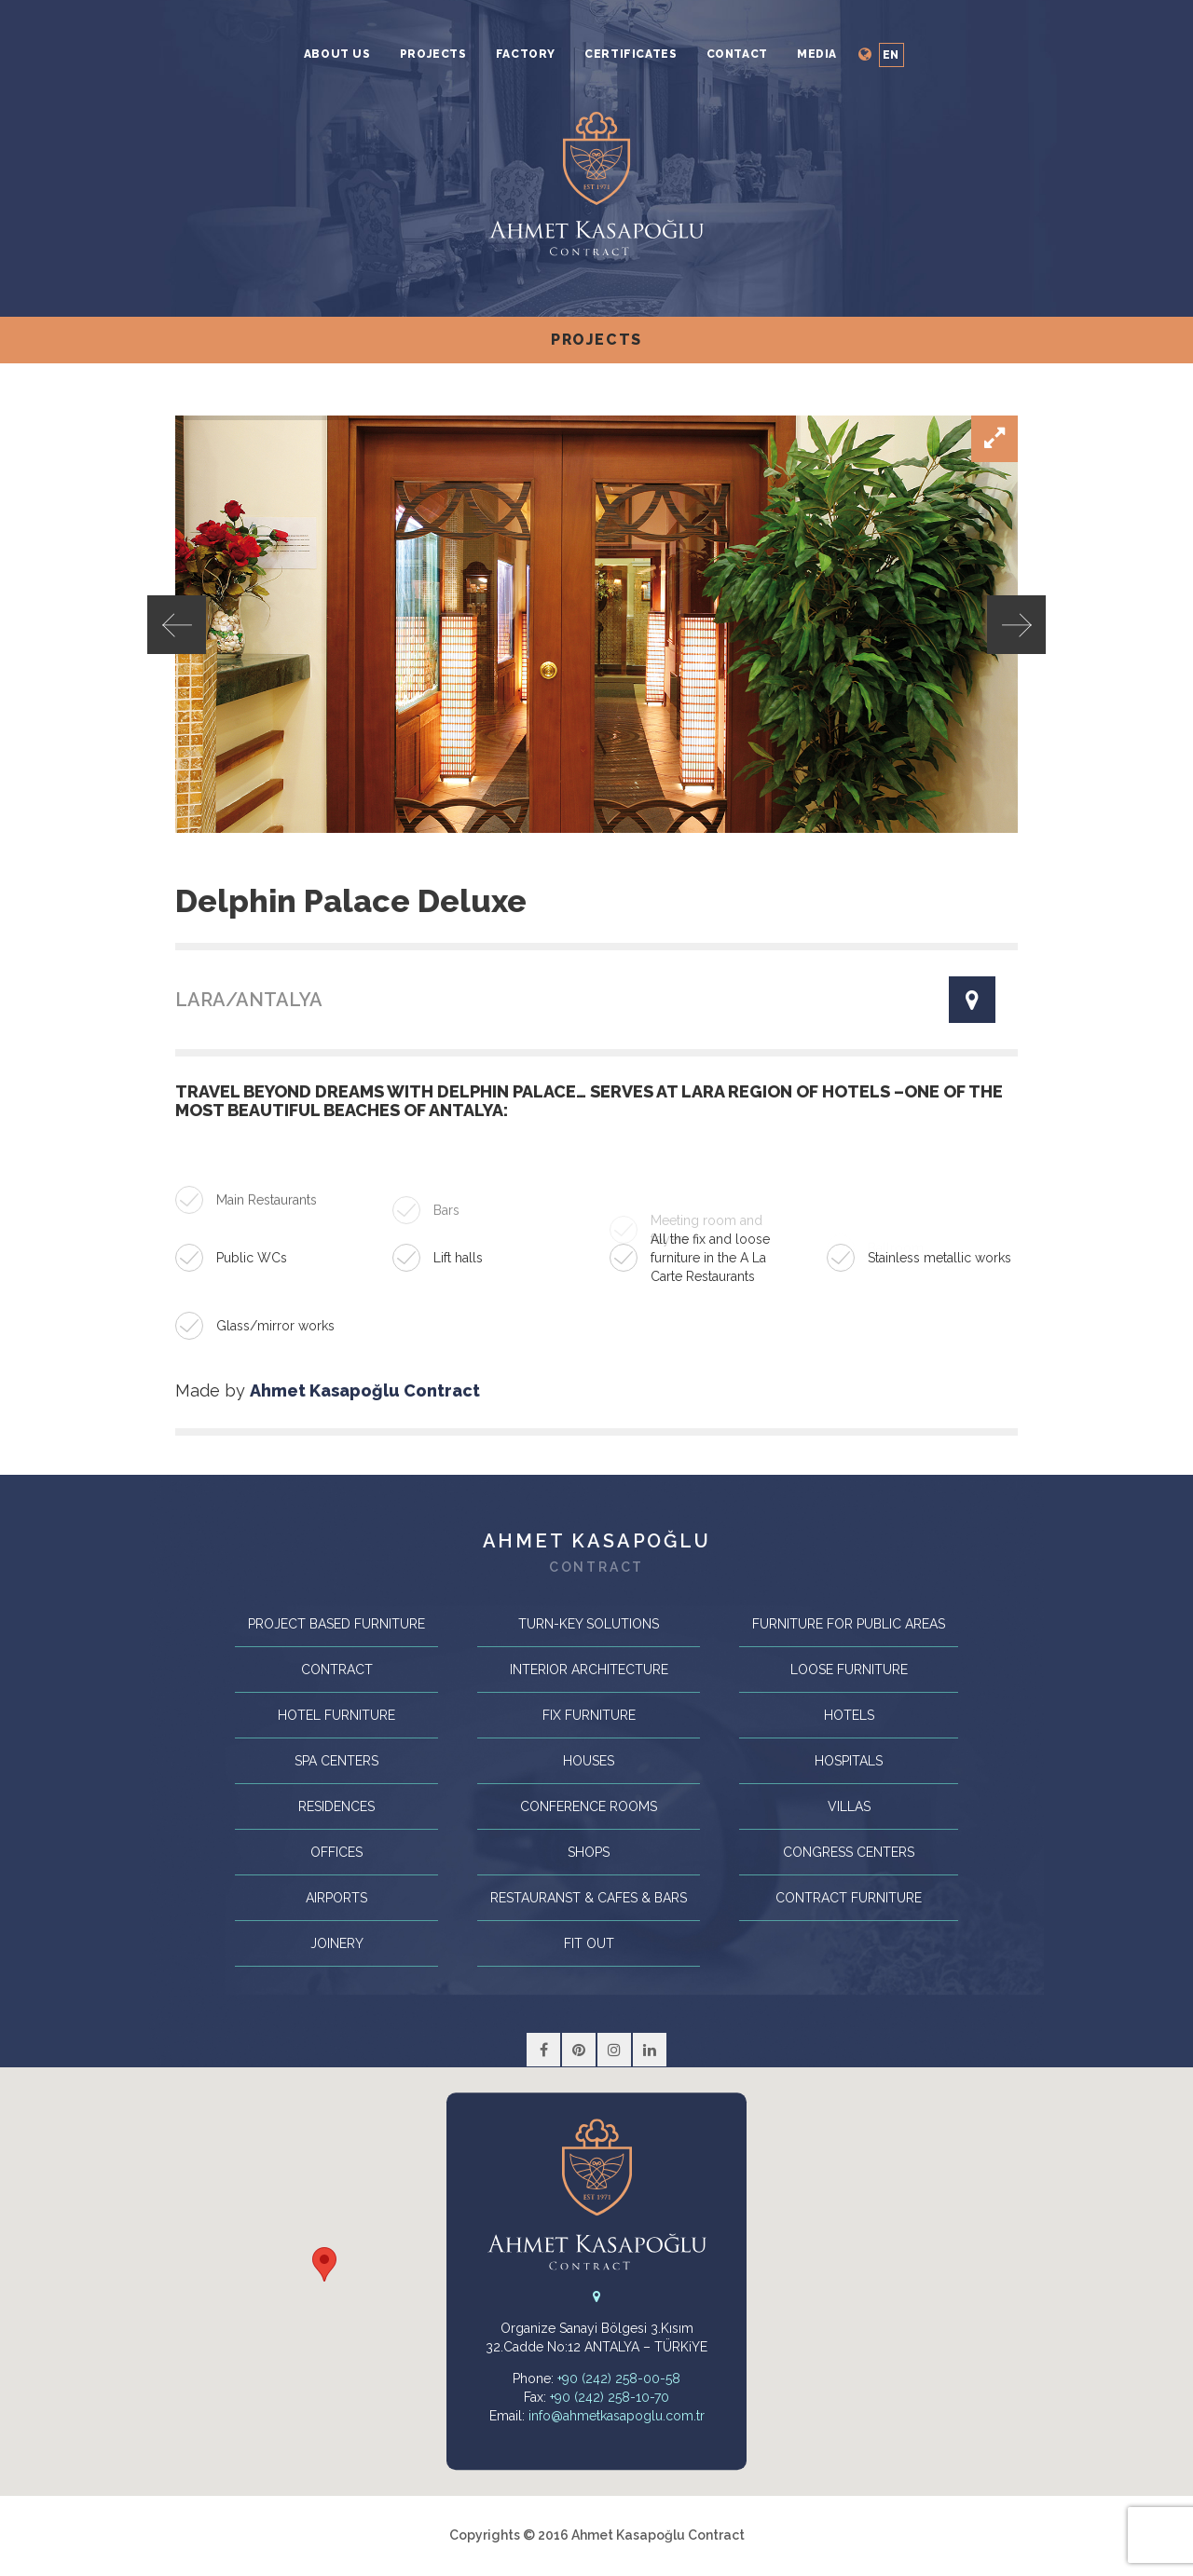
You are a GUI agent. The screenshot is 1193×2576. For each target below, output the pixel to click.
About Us (337, 54)
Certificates (630, 54)
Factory (525, 54)
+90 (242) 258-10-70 (609, 2397)
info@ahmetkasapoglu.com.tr (616, 2415)
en (890, 54)
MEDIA (817, 54)
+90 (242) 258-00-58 (618, 2378)
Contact (737, 54)
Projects (433, 54)
